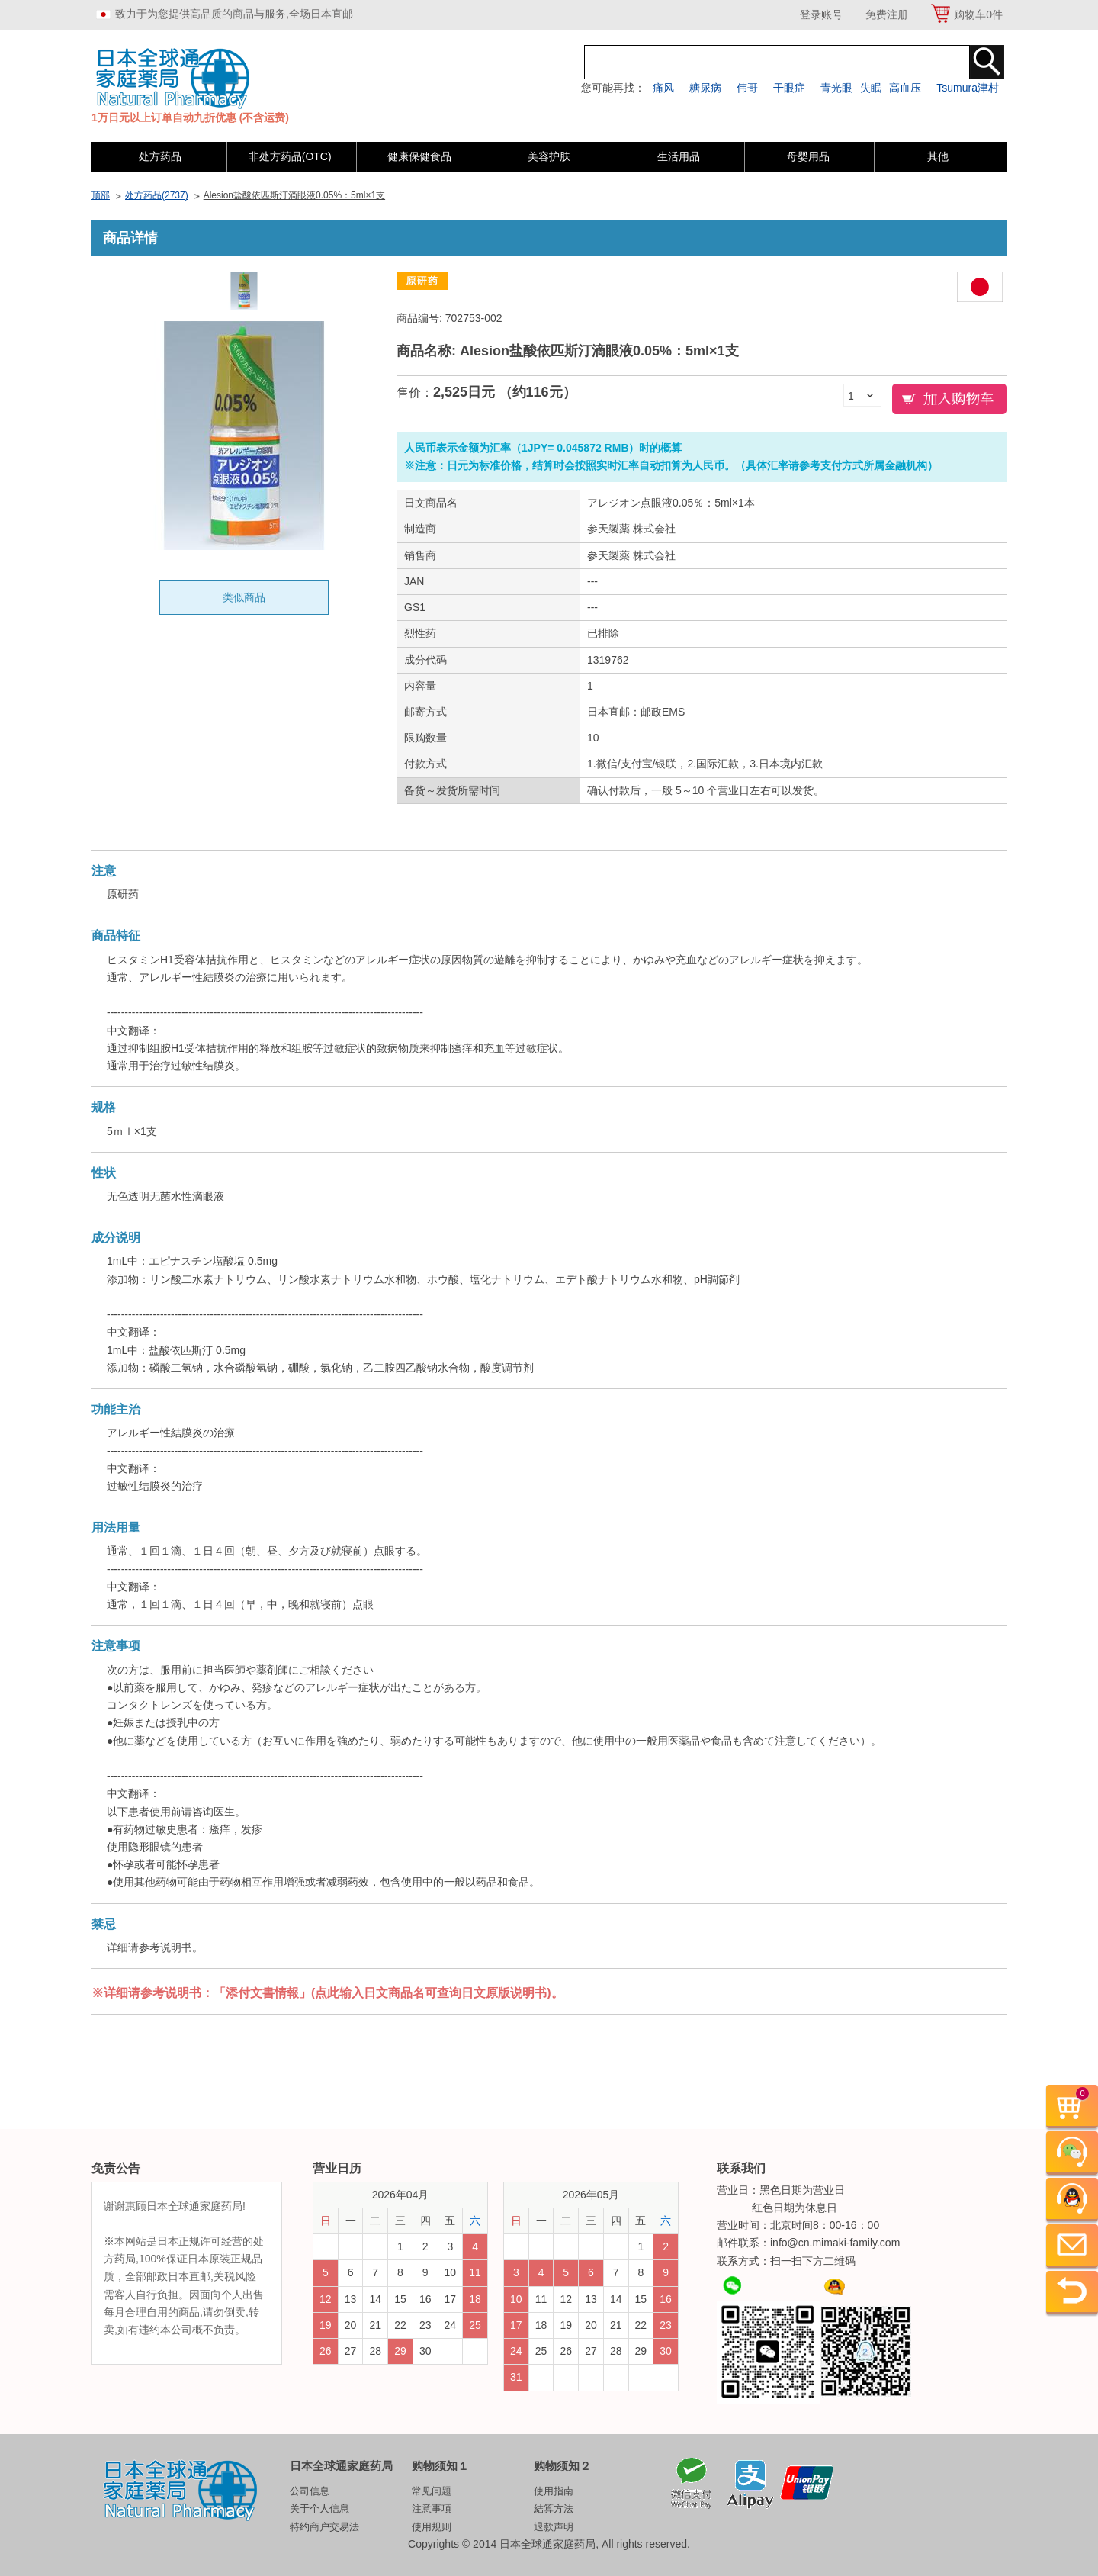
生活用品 (678, 156)
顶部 (101, 195)
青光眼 (836, 88)
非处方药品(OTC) (290, 156)
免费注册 (886, 14)
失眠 (870, 88)
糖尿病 (705, 88)
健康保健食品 (419, 156)
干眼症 (789, 88)
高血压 (905, 88)
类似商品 (244, 597)
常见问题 (431, 2491)
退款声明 (553, 2527)
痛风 (663, 88)
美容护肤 (549, 156)
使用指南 (553, 2491)
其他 (938, 156)
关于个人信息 (319, 2508)
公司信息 (309, 2491)
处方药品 (160, 156)
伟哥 (747, 88)
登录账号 (821, 14)
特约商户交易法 (324, 2527)
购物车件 (978, 14)
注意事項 (431, 2508)
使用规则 (431, 2527)
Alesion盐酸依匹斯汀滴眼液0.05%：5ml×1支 (294, 195)
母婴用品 (808, 156)
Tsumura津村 (967, 88)
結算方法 (553, 2508)
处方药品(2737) (156, 195)
